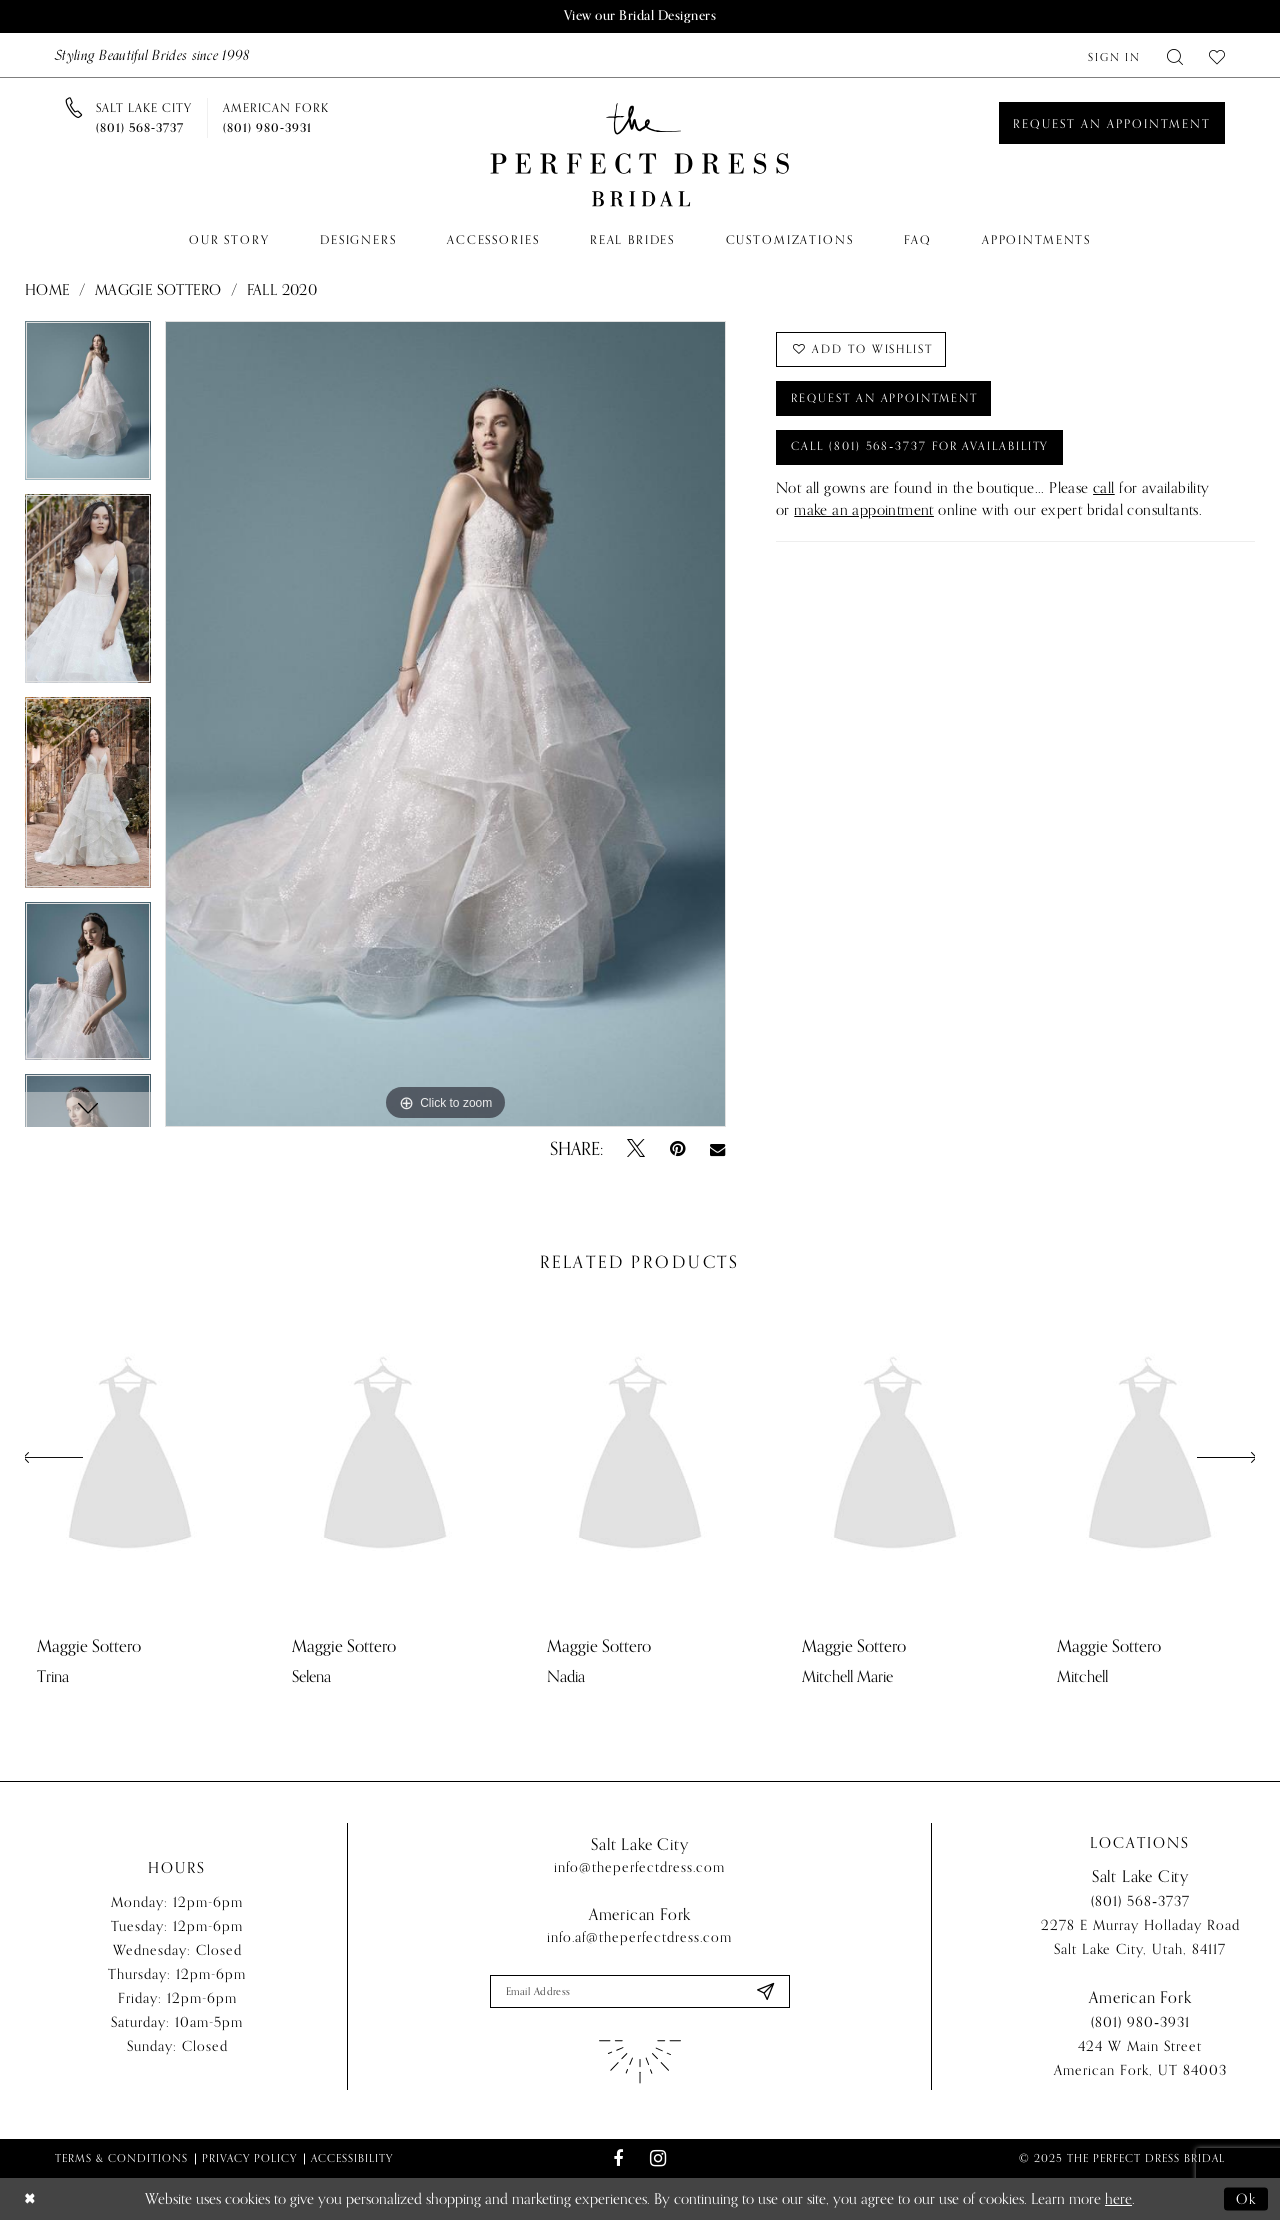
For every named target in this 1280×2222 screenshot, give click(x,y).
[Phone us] (144, 118)
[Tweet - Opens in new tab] (636, 1150)
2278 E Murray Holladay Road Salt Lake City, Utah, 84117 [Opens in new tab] (1140, 1939)
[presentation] (130, 1458)
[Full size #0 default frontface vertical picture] (445, 725)
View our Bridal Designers (640, 16)
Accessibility (352, 2160)
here (1118, 2201)
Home (47, 291)
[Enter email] (640, 1993)
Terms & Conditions (121, 2160)
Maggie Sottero (158, 291)
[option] (88, 408)
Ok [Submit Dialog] (1246, 2201)
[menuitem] (1114, 55)
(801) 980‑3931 (1140, 2024)
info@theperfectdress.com (639, 1868)
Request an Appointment (891, 402)
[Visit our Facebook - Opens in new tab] (618, 2161)
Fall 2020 (282, 291)
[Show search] (1175, 55)
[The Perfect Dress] (640, 155)
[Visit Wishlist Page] (1217, 55)
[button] (1114, 55)
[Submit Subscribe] (764, 1993)
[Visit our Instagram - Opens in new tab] (657, 2160)
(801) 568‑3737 (1140, 1903)
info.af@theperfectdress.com (639, 1938)
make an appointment (864, 517)
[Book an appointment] (1112, 123)
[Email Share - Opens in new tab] (717, 1150)
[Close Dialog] (31, 2201)
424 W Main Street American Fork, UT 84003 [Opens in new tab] (1140, 2060)
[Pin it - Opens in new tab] (677, 1150)
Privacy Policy (249, 2160)
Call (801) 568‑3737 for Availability (928, 453)
